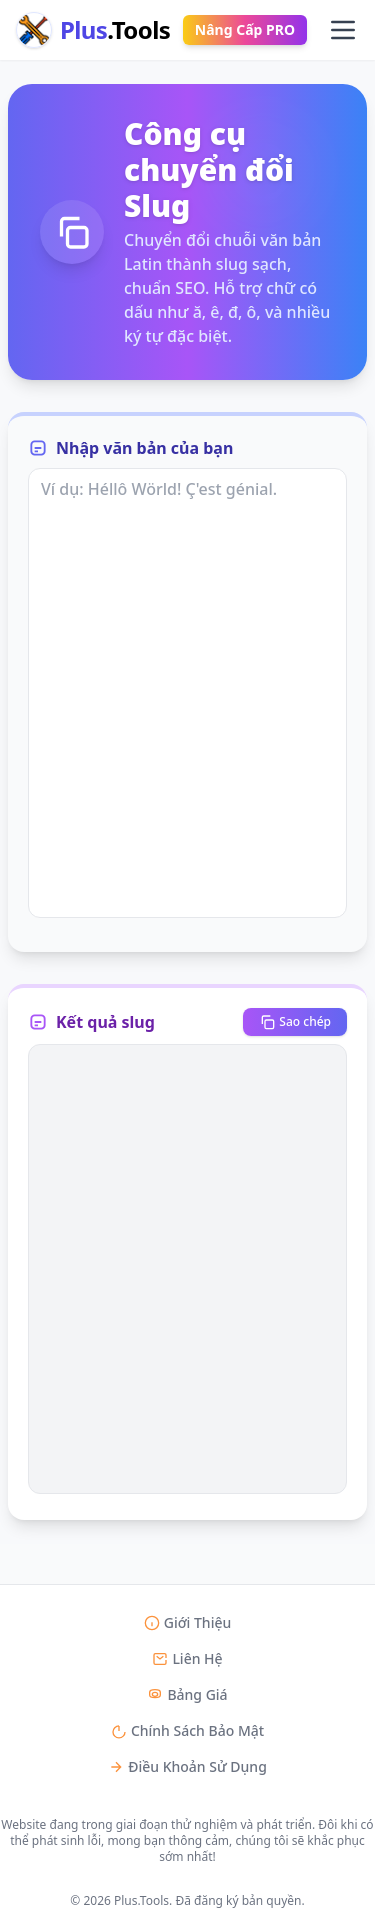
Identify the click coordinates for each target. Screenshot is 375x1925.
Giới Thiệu (188, 1622)
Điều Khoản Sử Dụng (187, 1766)
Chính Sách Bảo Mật (187, 1730)
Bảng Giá (187, 1694)
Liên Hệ (187, 1658)
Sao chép (295, 1021)
